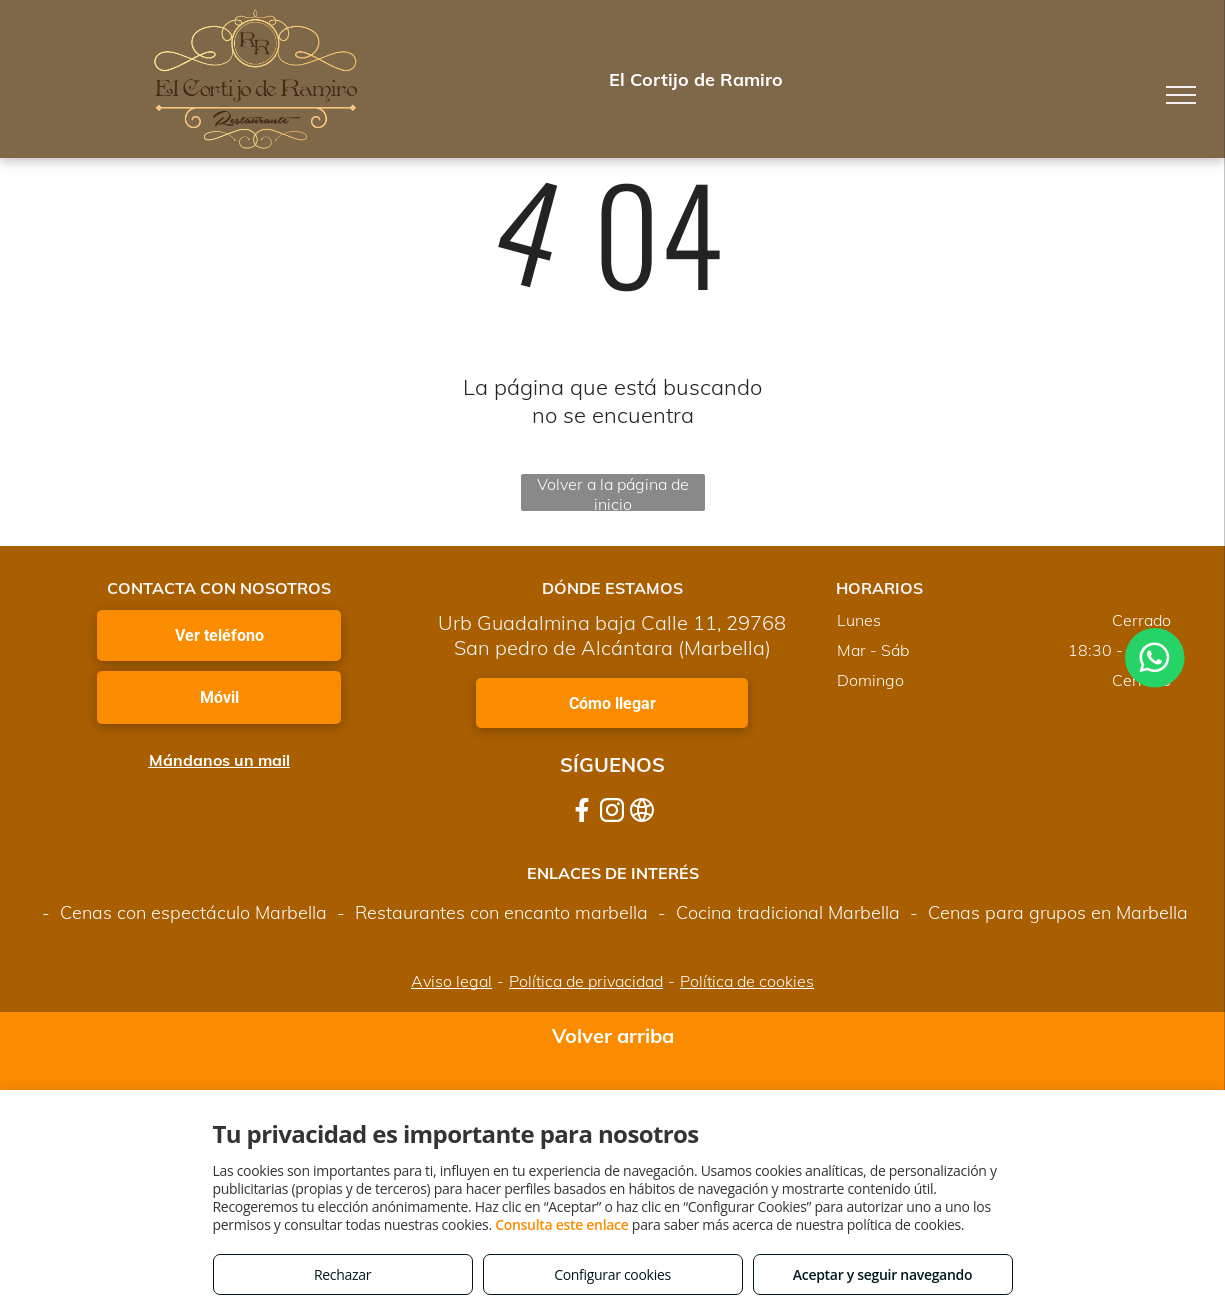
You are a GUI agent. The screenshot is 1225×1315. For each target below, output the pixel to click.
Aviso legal (451, 981)
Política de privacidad (586, 981)
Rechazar (342, 1274)
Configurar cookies (612, 1274)
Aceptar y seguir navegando (882, 1274)
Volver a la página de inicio (613, 492)
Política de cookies (747, 981)
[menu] (1181, 95)
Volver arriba (613, 1035)
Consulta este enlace (561, 1224)
